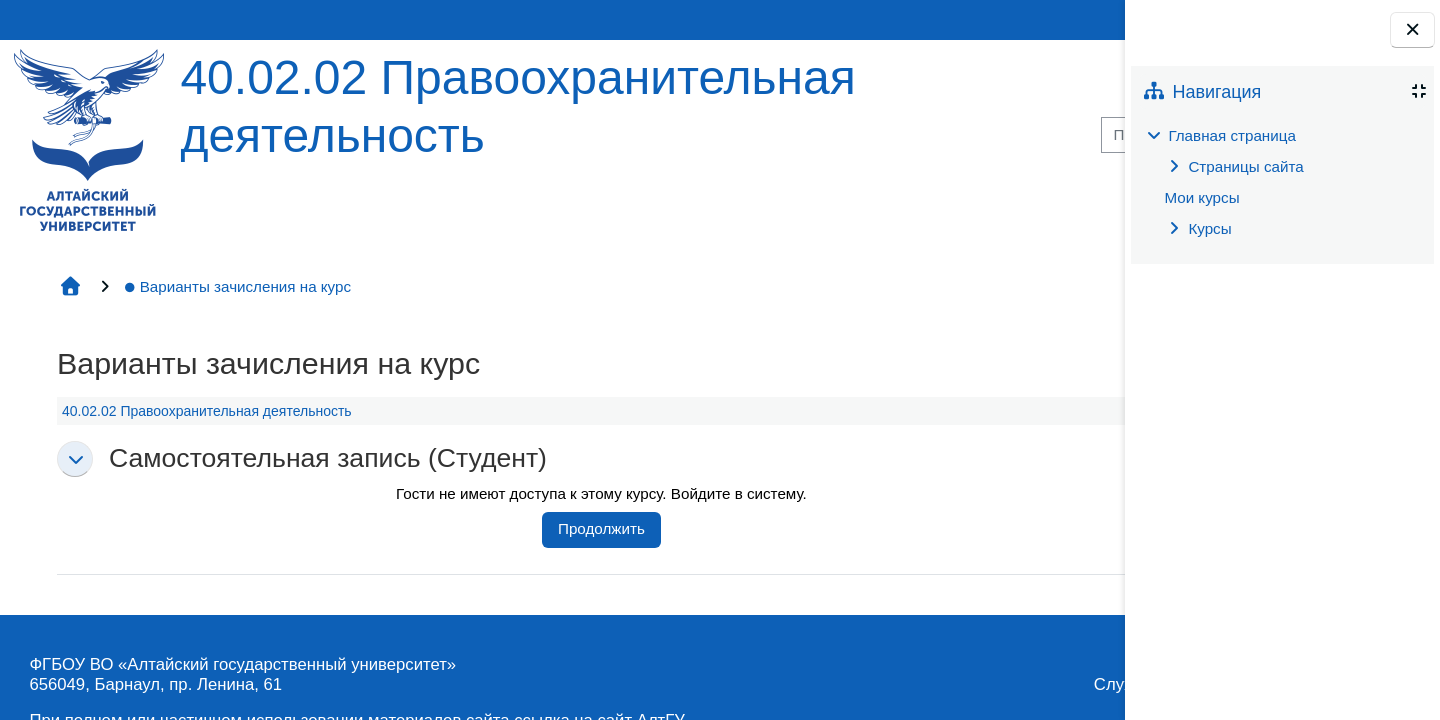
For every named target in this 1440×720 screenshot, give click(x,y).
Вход (1060, 19)
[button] (72, 459)
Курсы (1209, 228)
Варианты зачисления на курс (234, 286)
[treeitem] (1282, 182)
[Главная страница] (86, 138)
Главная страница (1231, 135)
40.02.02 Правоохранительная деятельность (204, 411)
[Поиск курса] (919, 135)
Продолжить (519, 528)
